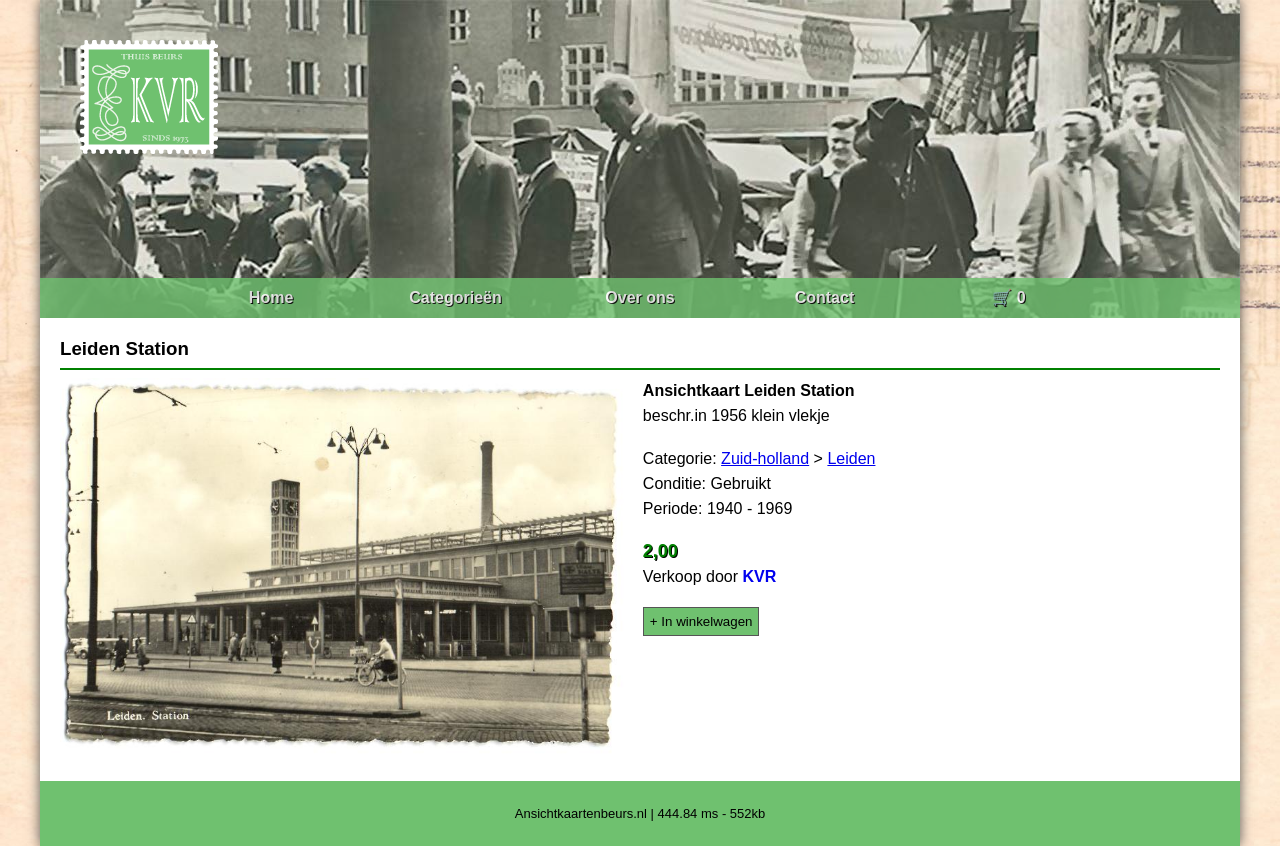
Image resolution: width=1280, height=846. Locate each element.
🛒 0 (1008, 297)
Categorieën (455, 297)
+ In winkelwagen (701, 621)
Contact (825, 297)
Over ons (639, 297)
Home (271, 297)
